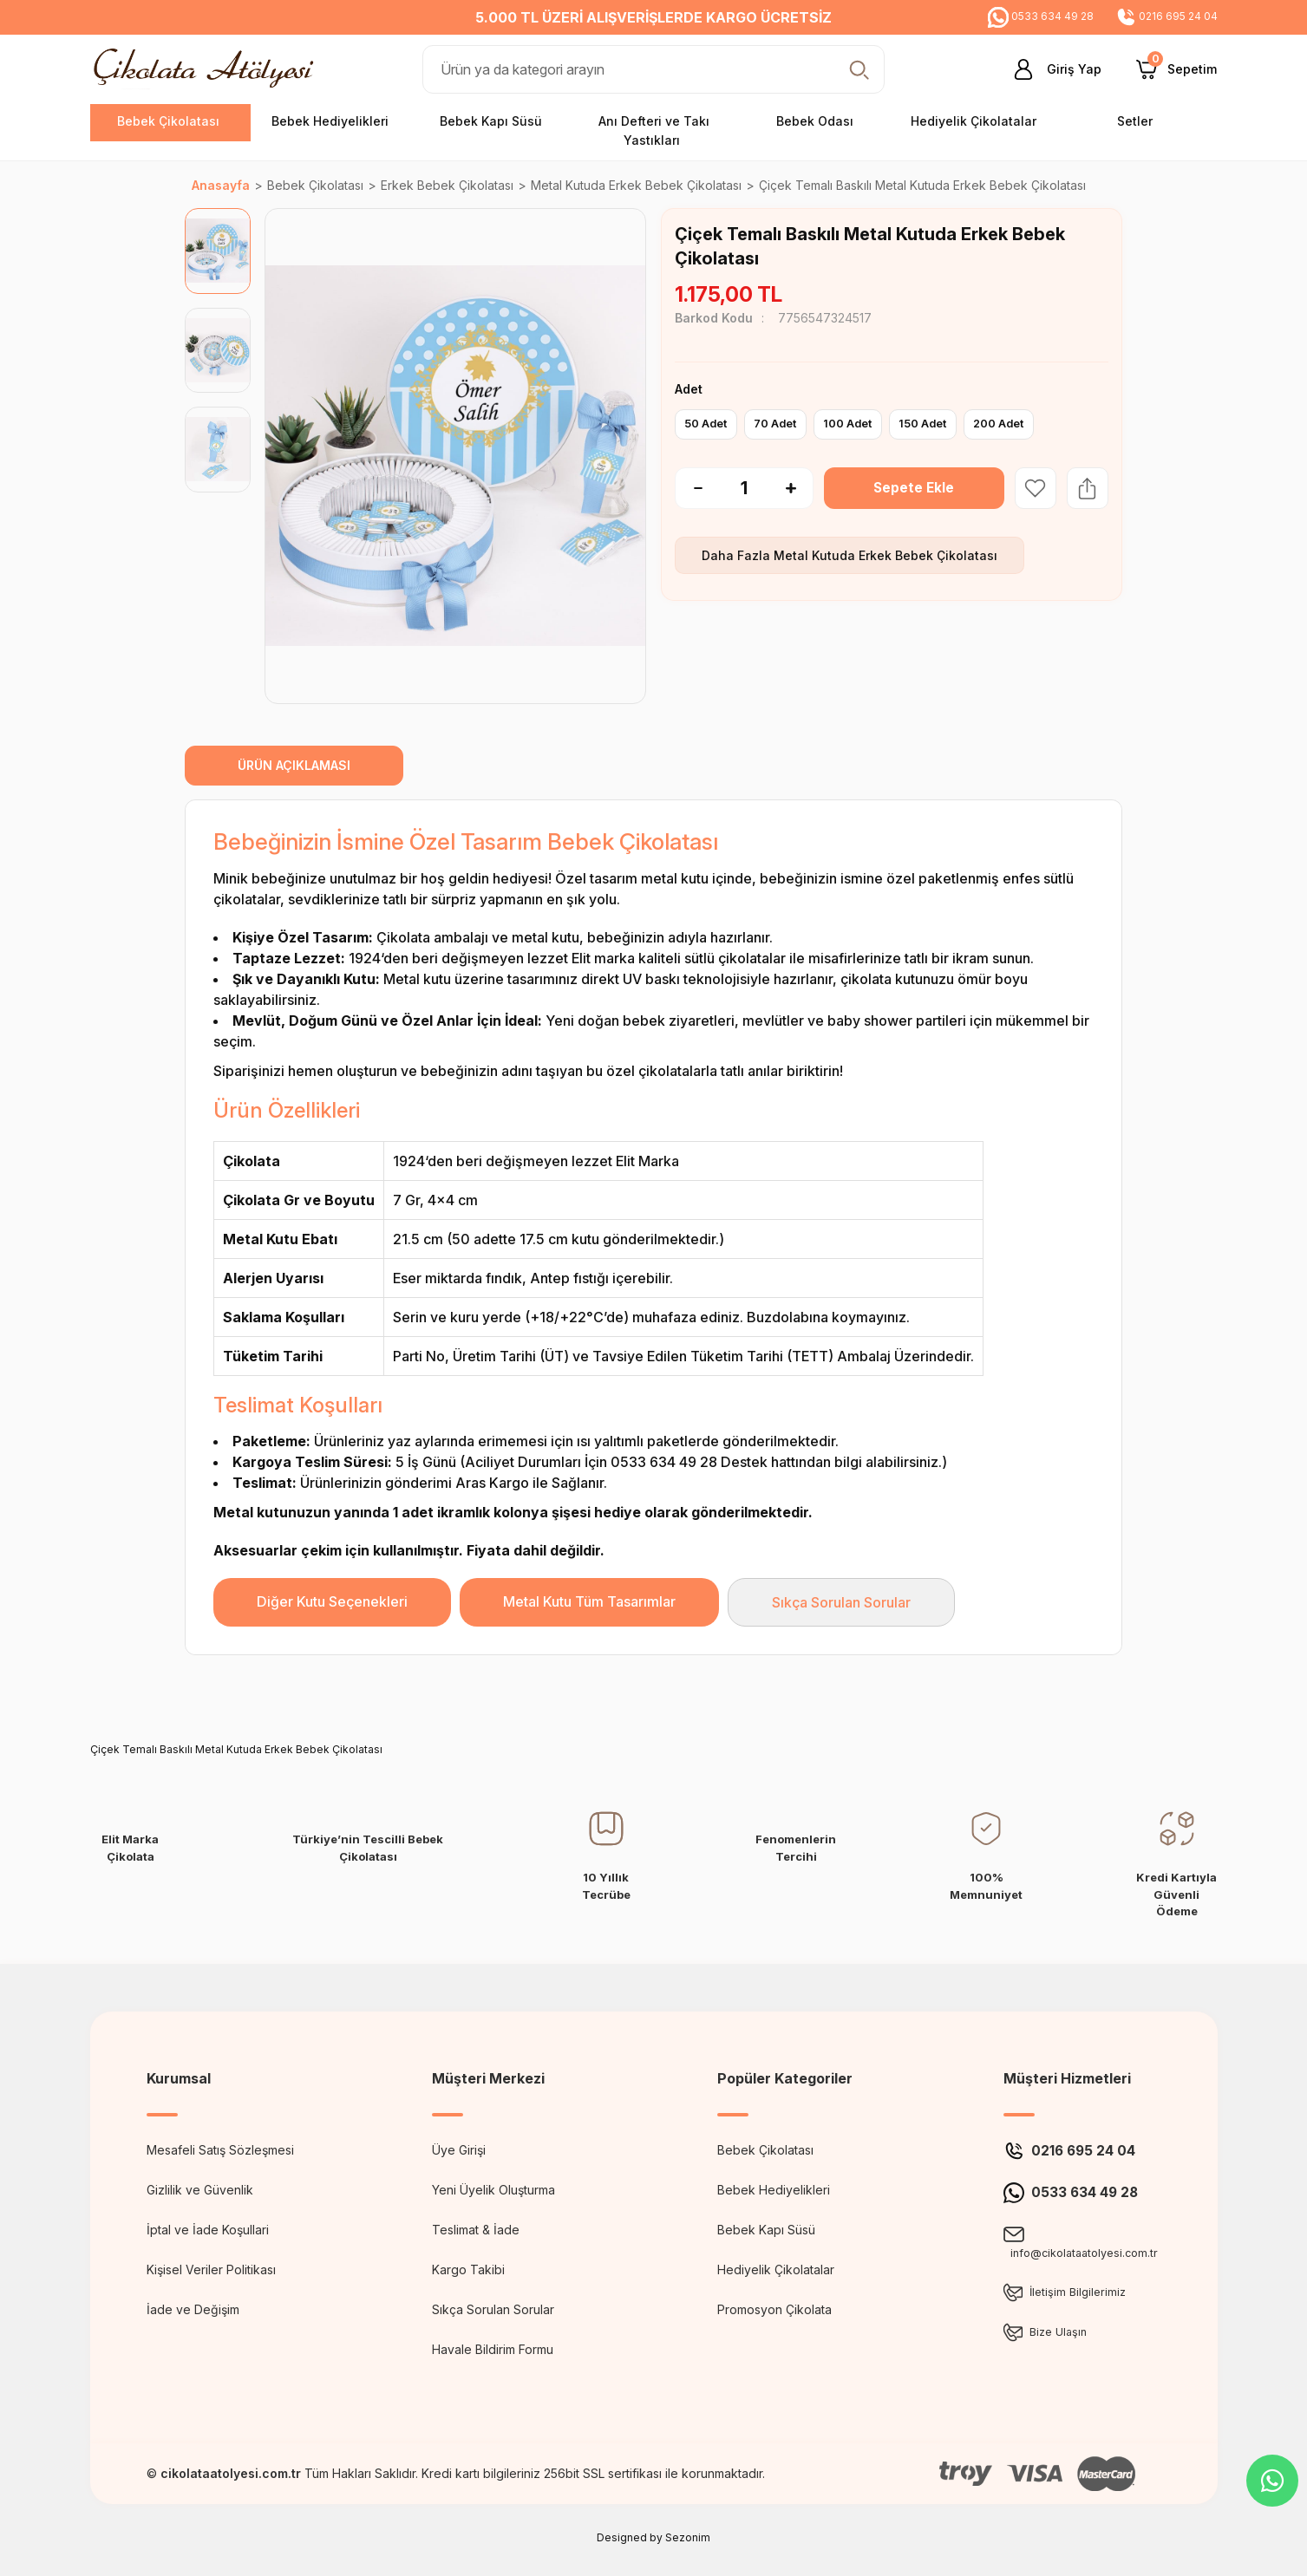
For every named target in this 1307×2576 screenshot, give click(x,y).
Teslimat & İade (476, 2229)
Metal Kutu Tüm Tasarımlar (589, 1601)
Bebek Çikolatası (765, 2149)
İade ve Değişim (193, 2309)
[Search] (653, 69)
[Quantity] (744, 488)
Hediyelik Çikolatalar (775, 2269)
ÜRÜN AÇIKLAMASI (294, 765)
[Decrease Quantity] (689, 488)
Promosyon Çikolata (774, 2309)
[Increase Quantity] (800, 488)
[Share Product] (1087, 488)
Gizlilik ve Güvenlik (200, 2189)
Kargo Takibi (468, 2269)
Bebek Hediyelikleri (773, 2189)
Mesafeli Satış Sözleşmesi (220, 2149)
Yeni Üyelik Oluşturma (493, 2189)
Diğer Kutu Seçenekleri (332, 1601)
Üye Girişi (459, 2149)
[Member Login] (1050, 69)
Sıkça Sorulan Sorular (841, 1602)
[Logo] (208, 68)
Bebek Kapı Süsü (766, 2229)
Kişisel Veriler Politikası (211, 2269)
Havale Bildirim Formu (492, 2349)
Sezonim (687, 2537)
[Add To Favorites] (1035, 488)
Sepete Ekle (913, 488)
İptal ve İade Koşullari (208, 2229)
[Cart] (1176, 69)
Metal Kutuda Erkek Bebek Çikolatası (885, 555)
